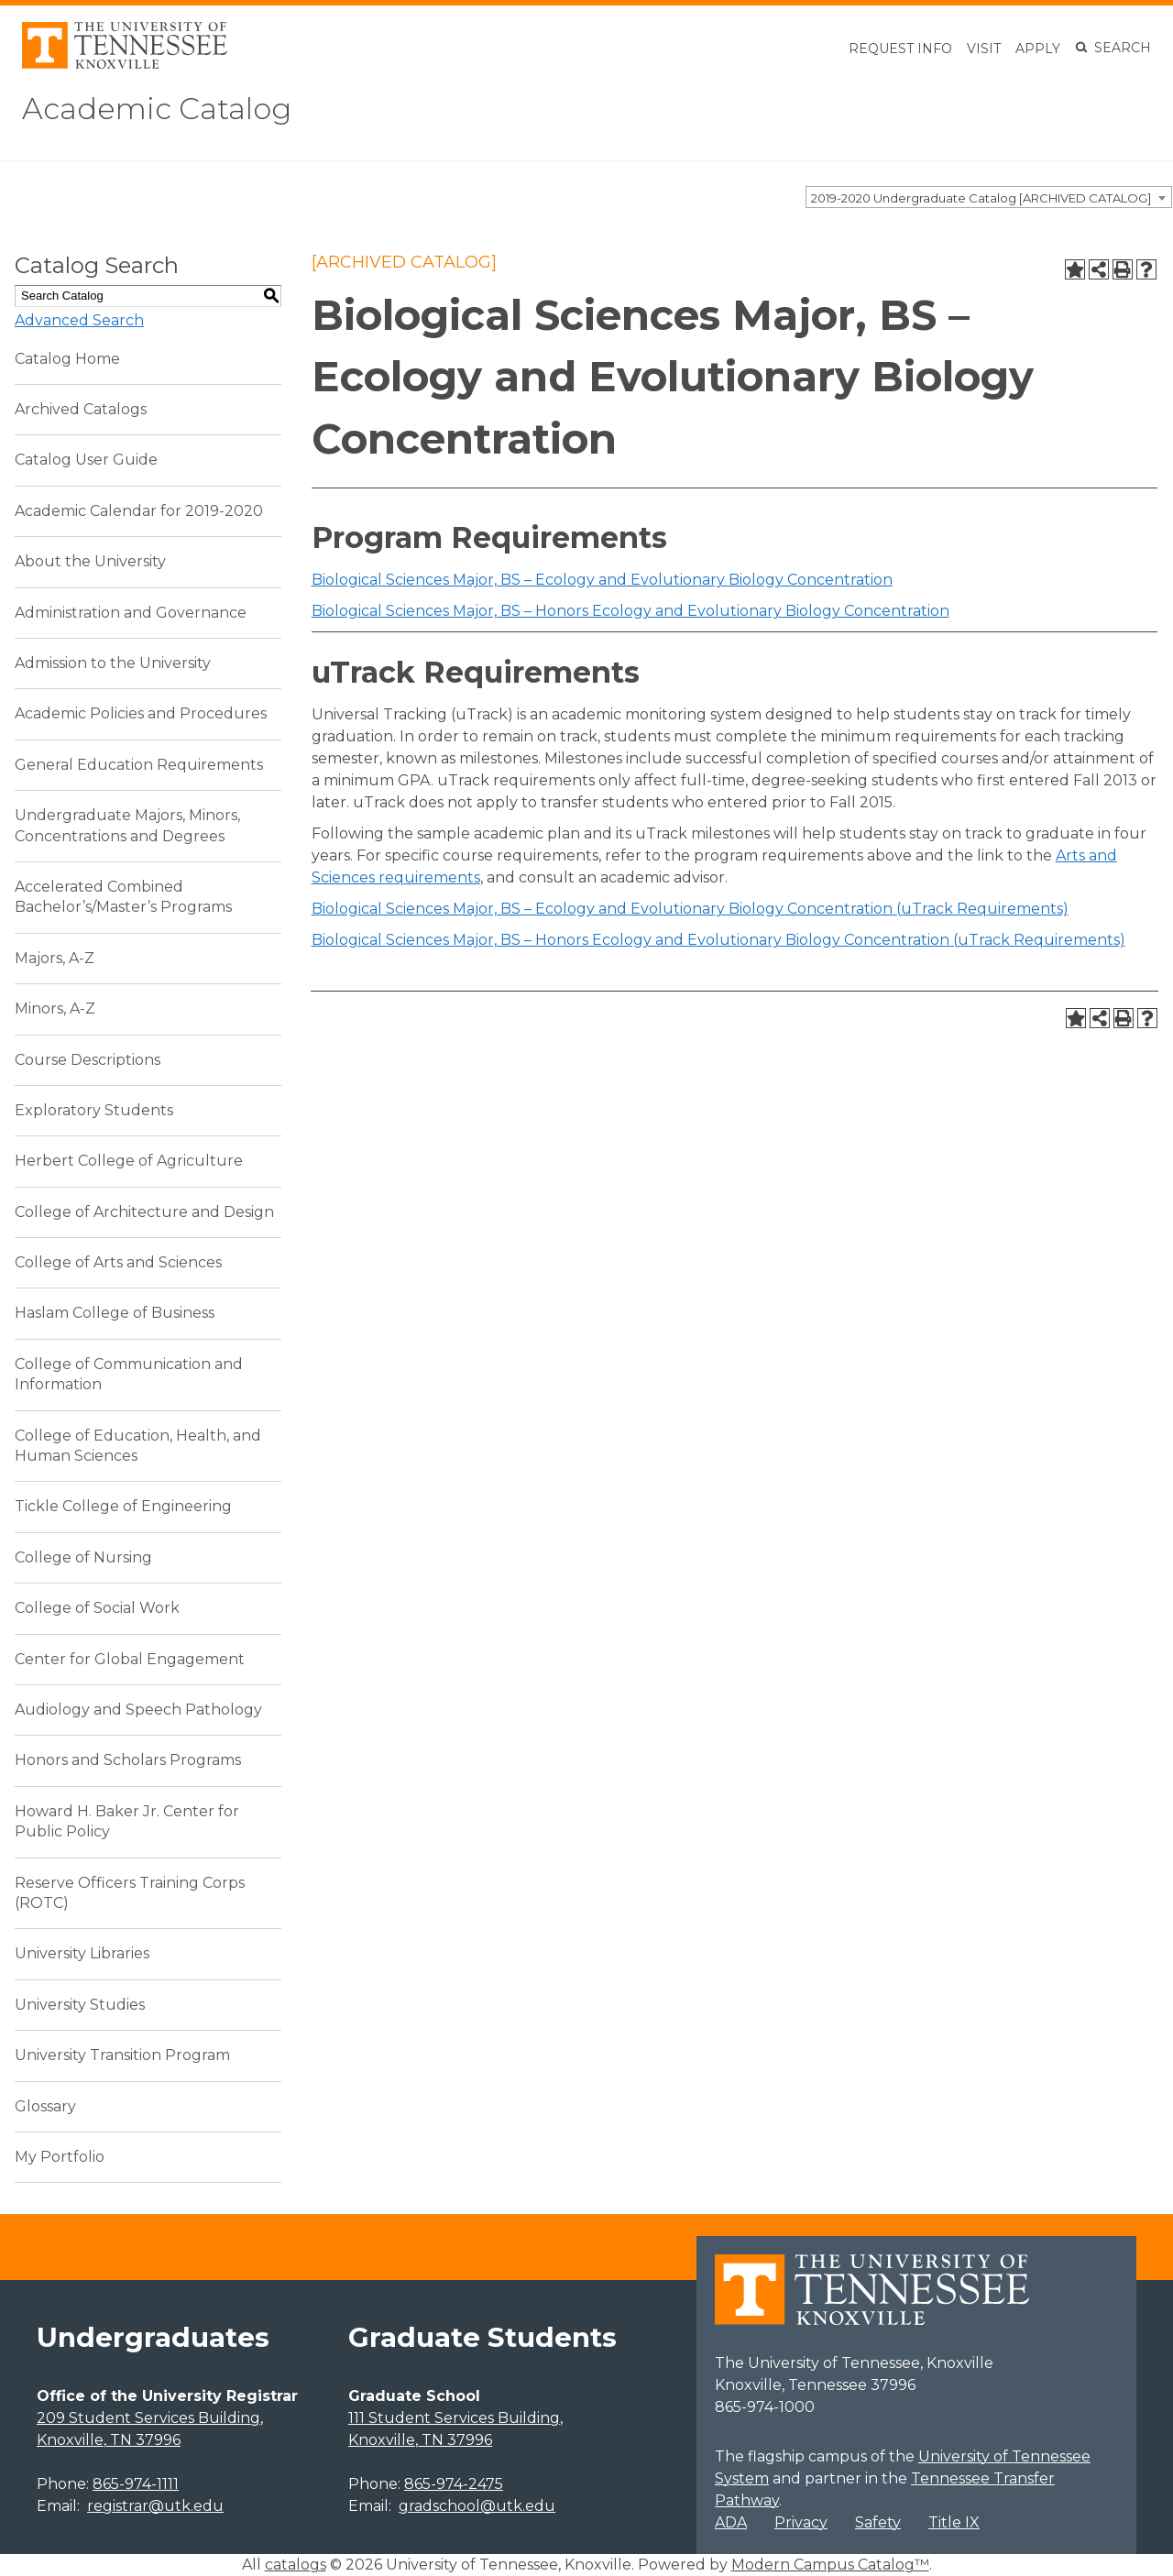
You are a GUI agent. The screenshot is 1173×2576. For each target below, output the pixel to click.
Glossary (45, 2106)
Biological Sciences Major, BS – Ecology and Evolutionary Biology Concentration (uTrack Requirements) (690, 908)
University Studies (80, 2004)
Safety (878, 2522)
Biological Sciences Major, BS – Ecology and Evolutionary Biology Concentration (602, 579)
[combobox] (989, 197)
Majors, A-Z (54, 958)
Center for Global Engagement (130, 1659)
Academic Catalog (156, 108)
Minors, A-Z (55, 1008)
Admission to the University (113, 663)
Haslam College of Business (114, 1312)
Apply (1037, 48)
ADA (731, 2522)
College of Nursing (83, 1557)
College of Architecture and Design (144, 1212)
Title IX (954, 2522)
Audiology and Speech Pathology (138, 1709)
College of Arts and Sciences (118, 1262)
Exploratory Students (94, 1110)
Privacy (801, 2522)
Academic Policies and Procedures (141, 713)
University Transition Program (122, 2055)
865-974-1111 (136, 2484)
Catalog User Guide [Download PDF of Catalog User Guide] (86, 459)
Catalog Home (67, 358)
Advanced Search (79, 320)
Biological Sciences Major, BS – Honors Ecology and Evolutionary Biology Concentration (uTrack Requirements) (718, 939)
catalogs (295, 2564)
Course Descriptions (87, 1060)
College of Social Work (97, 1608)
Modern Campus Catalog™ (830, 2564)
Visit (984, 48)
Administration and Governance (131, 612)
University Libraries (82, 1953)
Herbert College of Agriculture (129, 1160)
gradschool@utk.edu (477, 2506)
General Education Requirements (139, 764)
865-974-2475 (453, 2484)
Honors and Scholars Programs (128, 1760)
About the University (90, 561)
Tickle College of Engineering (123, 1506)
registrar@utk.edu (155, 2506)
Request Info (900, 48)
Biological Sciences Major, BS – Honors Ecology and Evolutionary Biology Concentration (630, 610)
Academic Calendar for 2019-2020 (139, 511)
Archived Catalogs (81, 409)
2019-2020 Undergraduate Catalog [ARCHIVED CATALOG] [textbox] (981, 198)
